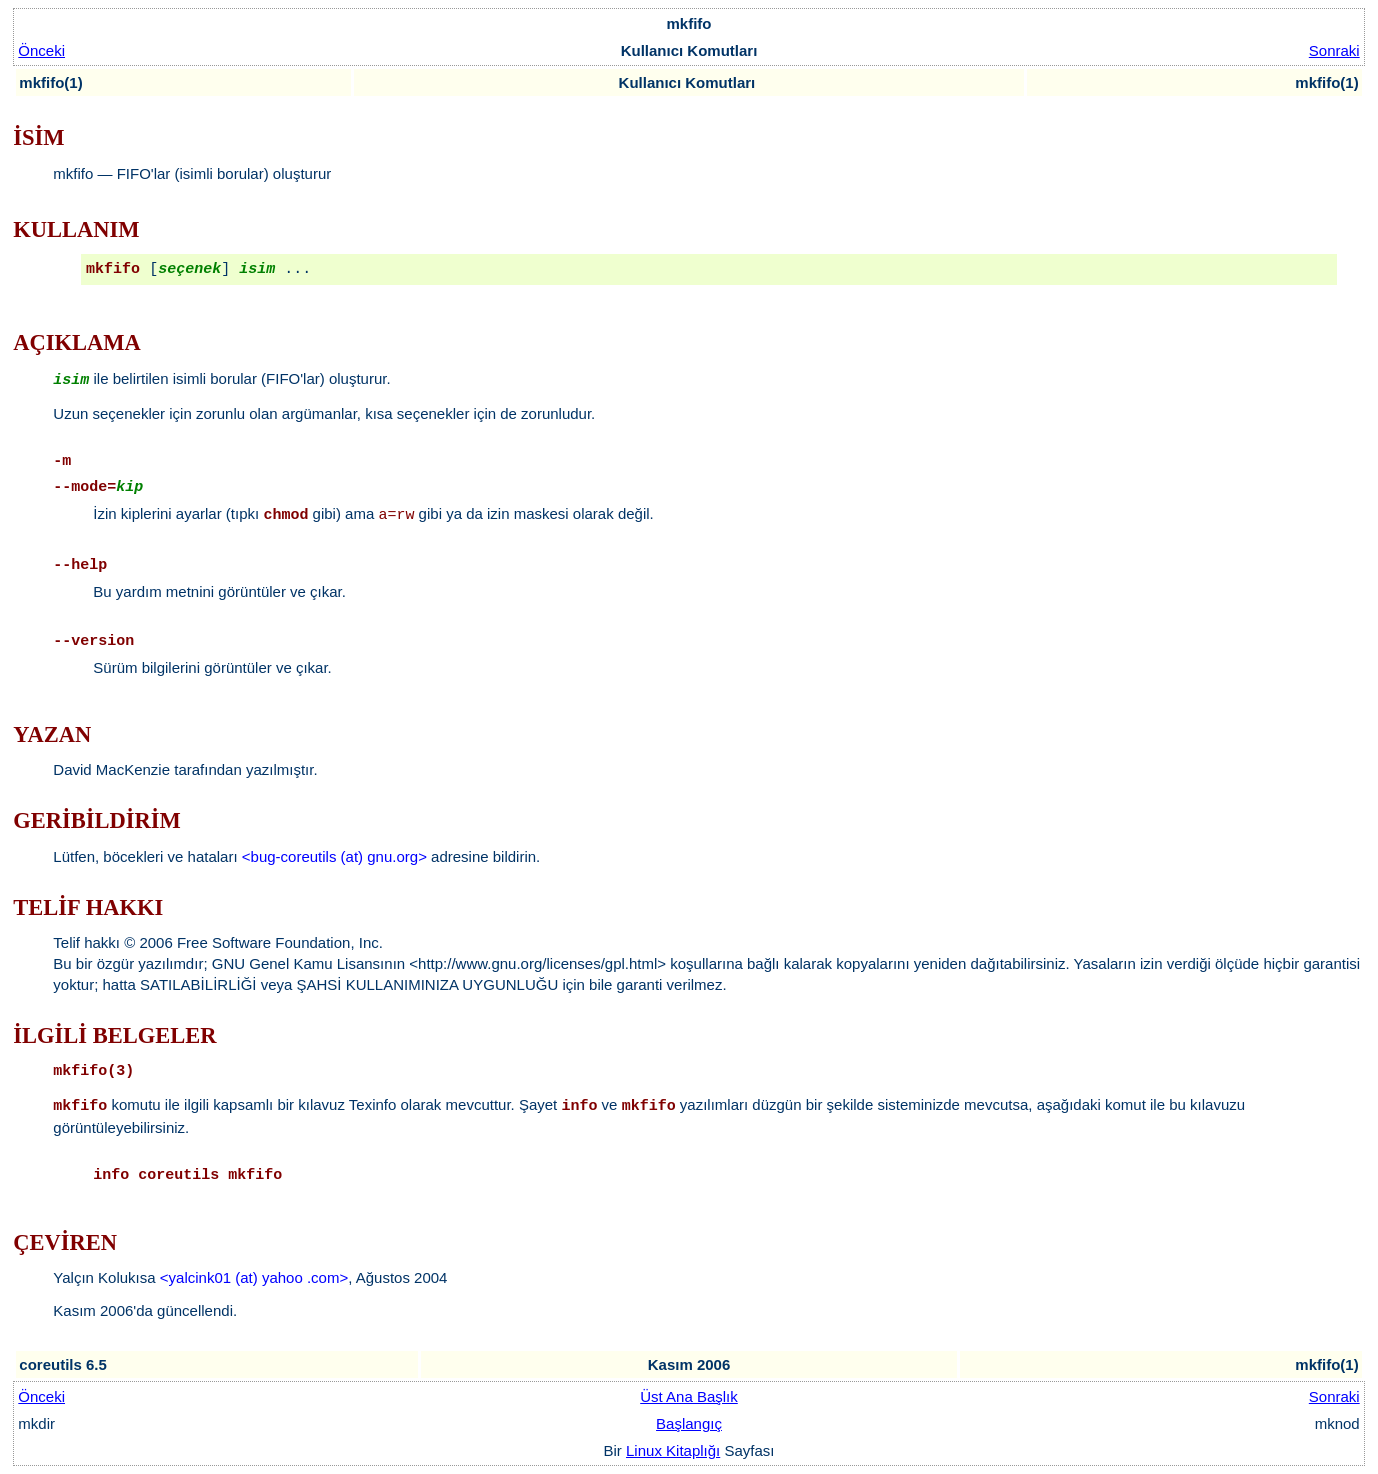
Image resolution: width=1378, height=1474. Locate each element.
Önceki (41, 50)
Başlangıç (689, 1423)
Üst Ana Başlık (689, 1396)
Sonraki (1334, 50)
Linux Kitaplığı (673, 1450)
